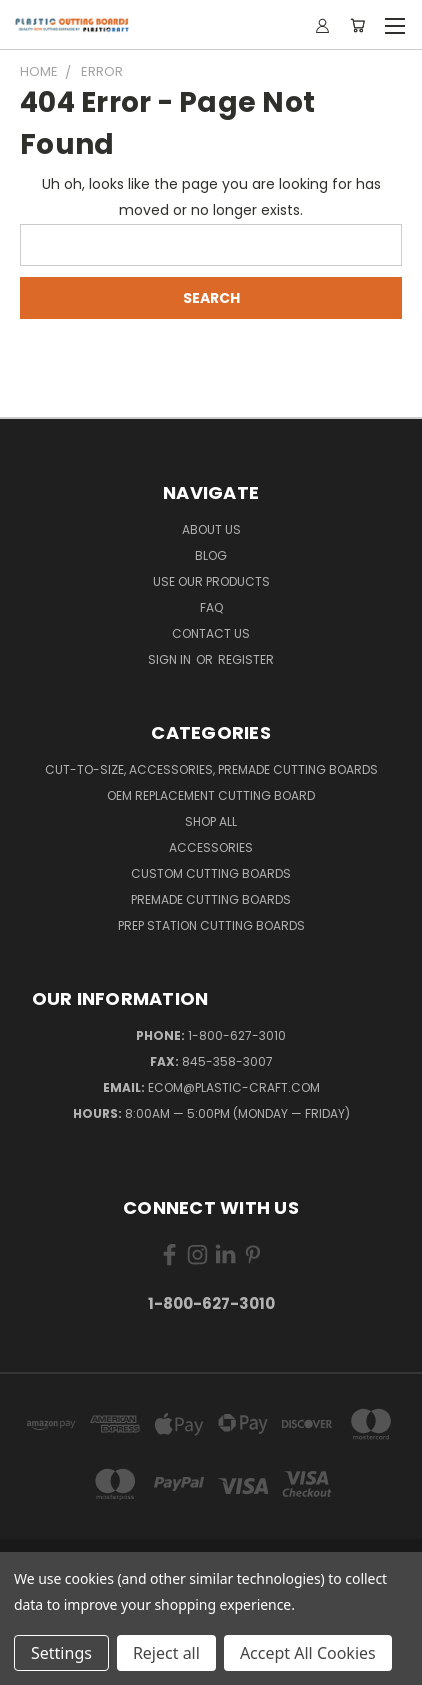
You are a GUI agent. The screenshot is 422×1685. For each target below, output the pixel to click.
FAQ (211, 607)
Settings (61, 1653)
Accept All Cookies (308, 1653)
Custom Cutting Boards (211, 873)
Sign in (171, 659)
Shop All (211, 821)
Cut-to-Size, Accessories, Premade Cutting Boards (211, 769)
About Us (211, 529)
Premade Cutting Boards (211, 899)
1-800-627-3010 (237, 1035)
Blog (211, 555)
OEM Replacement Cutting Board (211, 795)
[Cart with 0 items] (357, 25)
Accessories (211, 847)
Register (246, 659)
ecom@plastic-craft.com (234, 1087)
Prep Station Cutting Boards (211, 925)
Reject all (166, 1653)
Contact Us (211, 633)
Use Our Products (211, 581)
